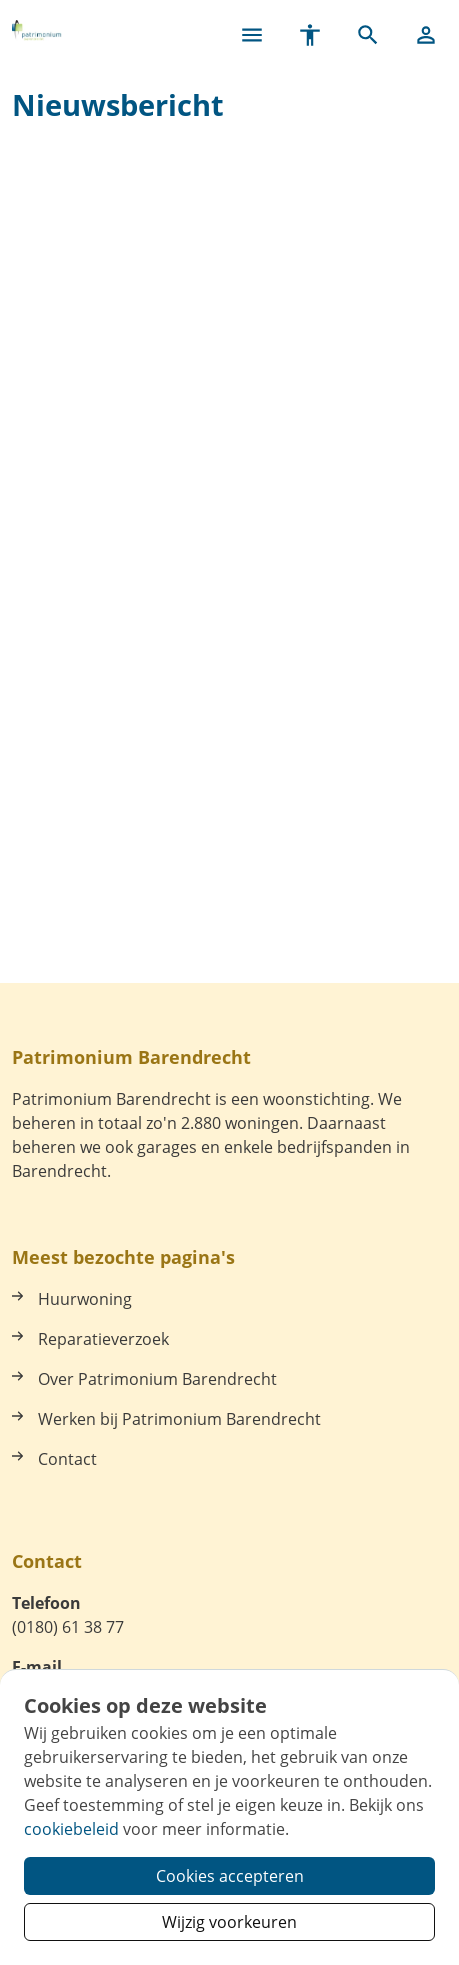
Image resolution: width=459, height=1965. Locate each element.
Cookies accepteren (230, 1876)
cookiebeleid (71, 1829)
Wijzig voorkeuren (229, 1922)
